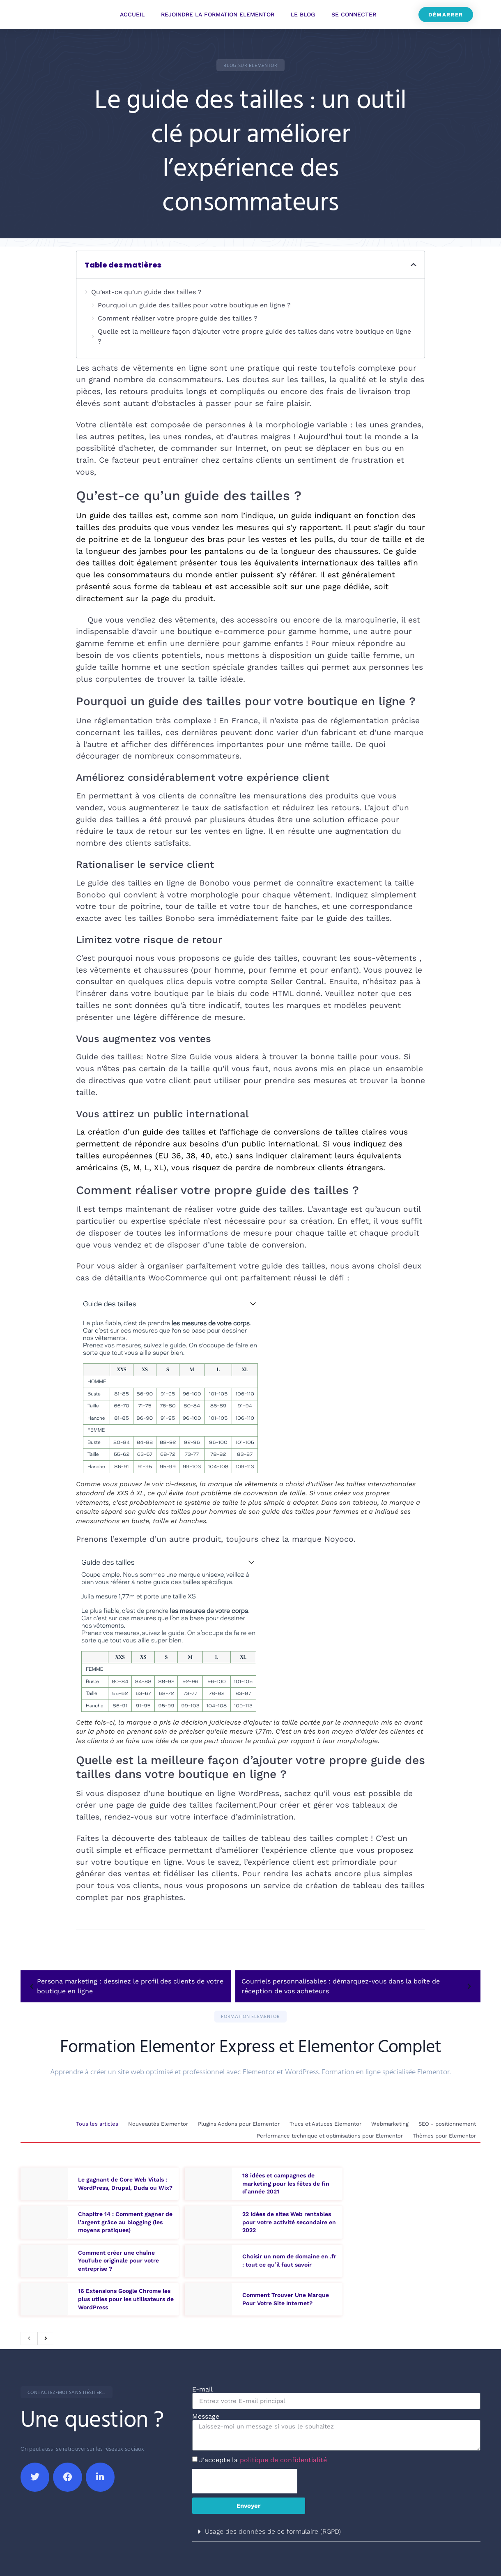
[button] (250, 65)
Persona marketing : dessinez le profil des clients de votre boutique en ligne (125, 1986)
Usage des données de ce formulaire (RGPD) (273, 2529)
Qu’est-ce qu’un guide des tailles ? (146, 292)
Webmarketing (388, 2124)
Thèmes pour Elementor (443, 2134)
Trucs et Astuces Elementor (323, 2124)
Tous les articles (92, 2124)
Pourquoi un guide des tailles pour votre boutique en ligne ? (194, 305)
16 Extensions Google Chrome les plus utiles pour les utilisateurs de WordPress (126, 2296)
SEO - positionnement (446, 2124)
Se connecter (353, 14)
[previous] (29, 2336)
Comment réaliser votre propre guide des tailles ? (177, 318)
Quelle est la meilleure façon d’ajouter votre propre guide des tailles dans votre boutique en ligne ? (254, 336)
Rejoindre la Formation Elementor (217, 14)
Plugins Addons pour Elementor (235, 2124)
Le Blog (303, 14)
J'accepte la (263, 2457)
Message (205, 2414)
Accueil (132, 14)
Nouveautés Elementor (154, 2124)
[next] (45, 2336)
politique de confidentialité (283, 2457)
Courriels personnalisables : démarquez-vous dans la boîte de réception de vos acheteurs (357, 1986)
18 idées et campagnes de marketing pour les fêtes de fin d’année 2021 (285, 2180)
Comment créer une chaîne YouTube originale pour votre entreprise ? (118, 2257)
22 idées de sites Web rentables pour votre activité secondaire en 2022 (289, 2219)
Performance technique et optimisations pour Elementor (328, 2134)
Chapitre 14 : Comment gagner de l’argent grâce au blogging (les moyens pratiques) (125, 2219)
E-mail (202, 2387)
